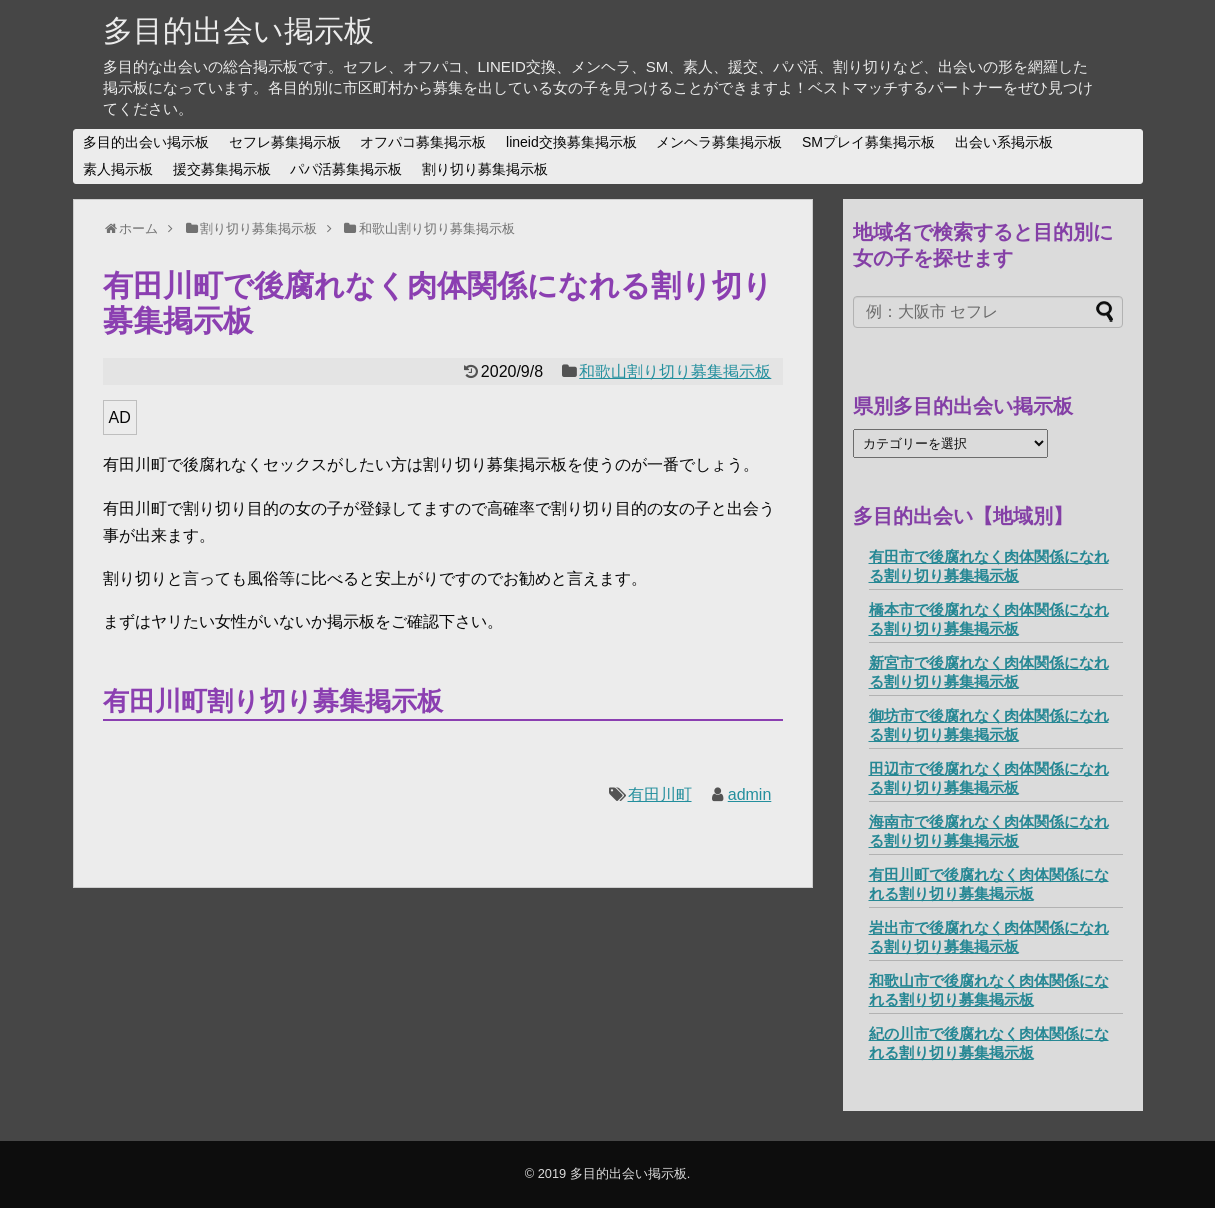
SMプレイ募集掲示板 (868, 142)
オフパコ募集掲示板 (423, 142)
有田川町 (660, 794)
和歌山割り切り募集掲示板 (675, 371)
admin (750, 794)
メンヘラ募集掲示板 (719, 142)
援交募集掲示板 (222, 169)
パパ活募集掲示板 (346, 169)
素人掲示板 (118, 169)
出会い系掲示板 (1004, 142)
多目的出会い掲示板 (238, 30)
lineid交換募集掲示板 (571, 142)
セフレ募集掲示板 (285, 142)
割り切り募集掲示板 (485, 169)
